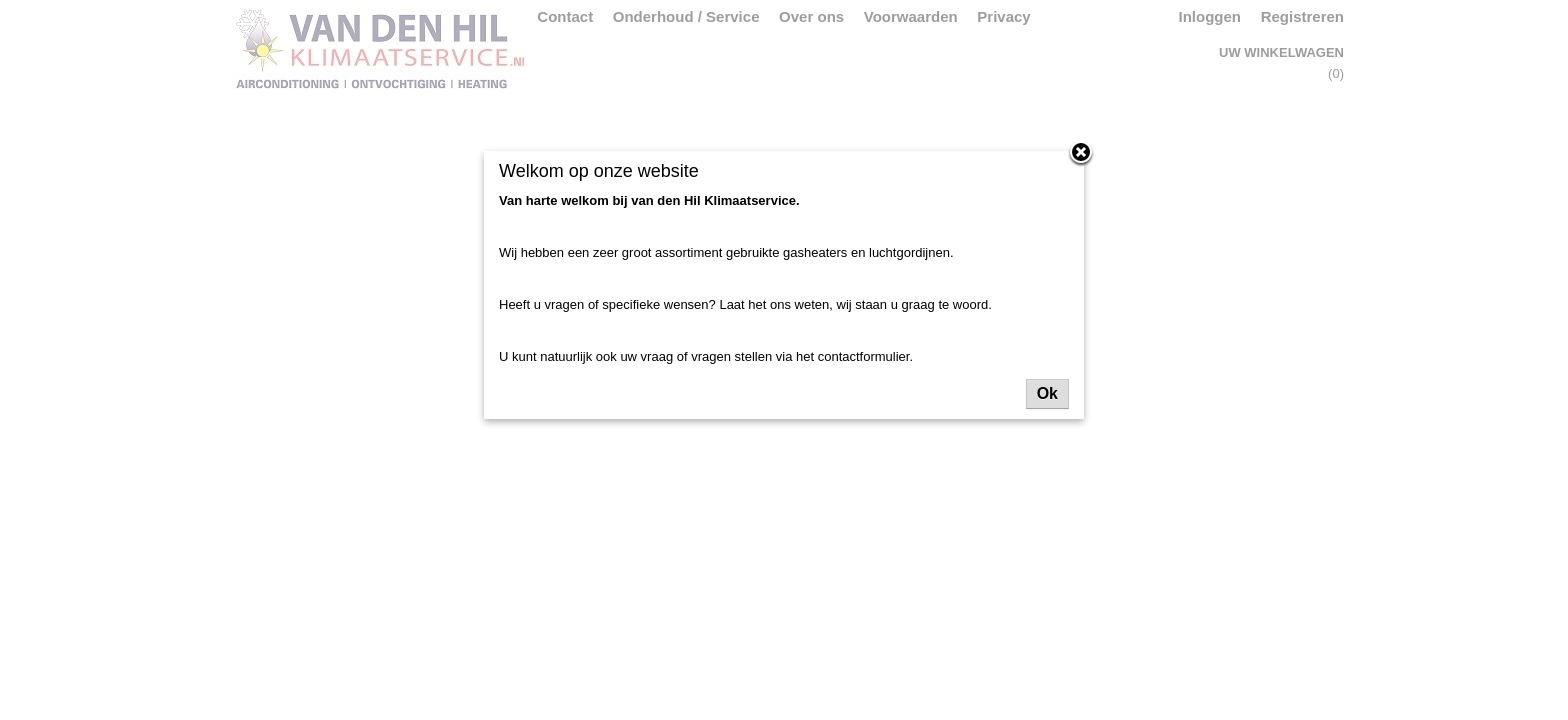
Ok (1047, 393)
